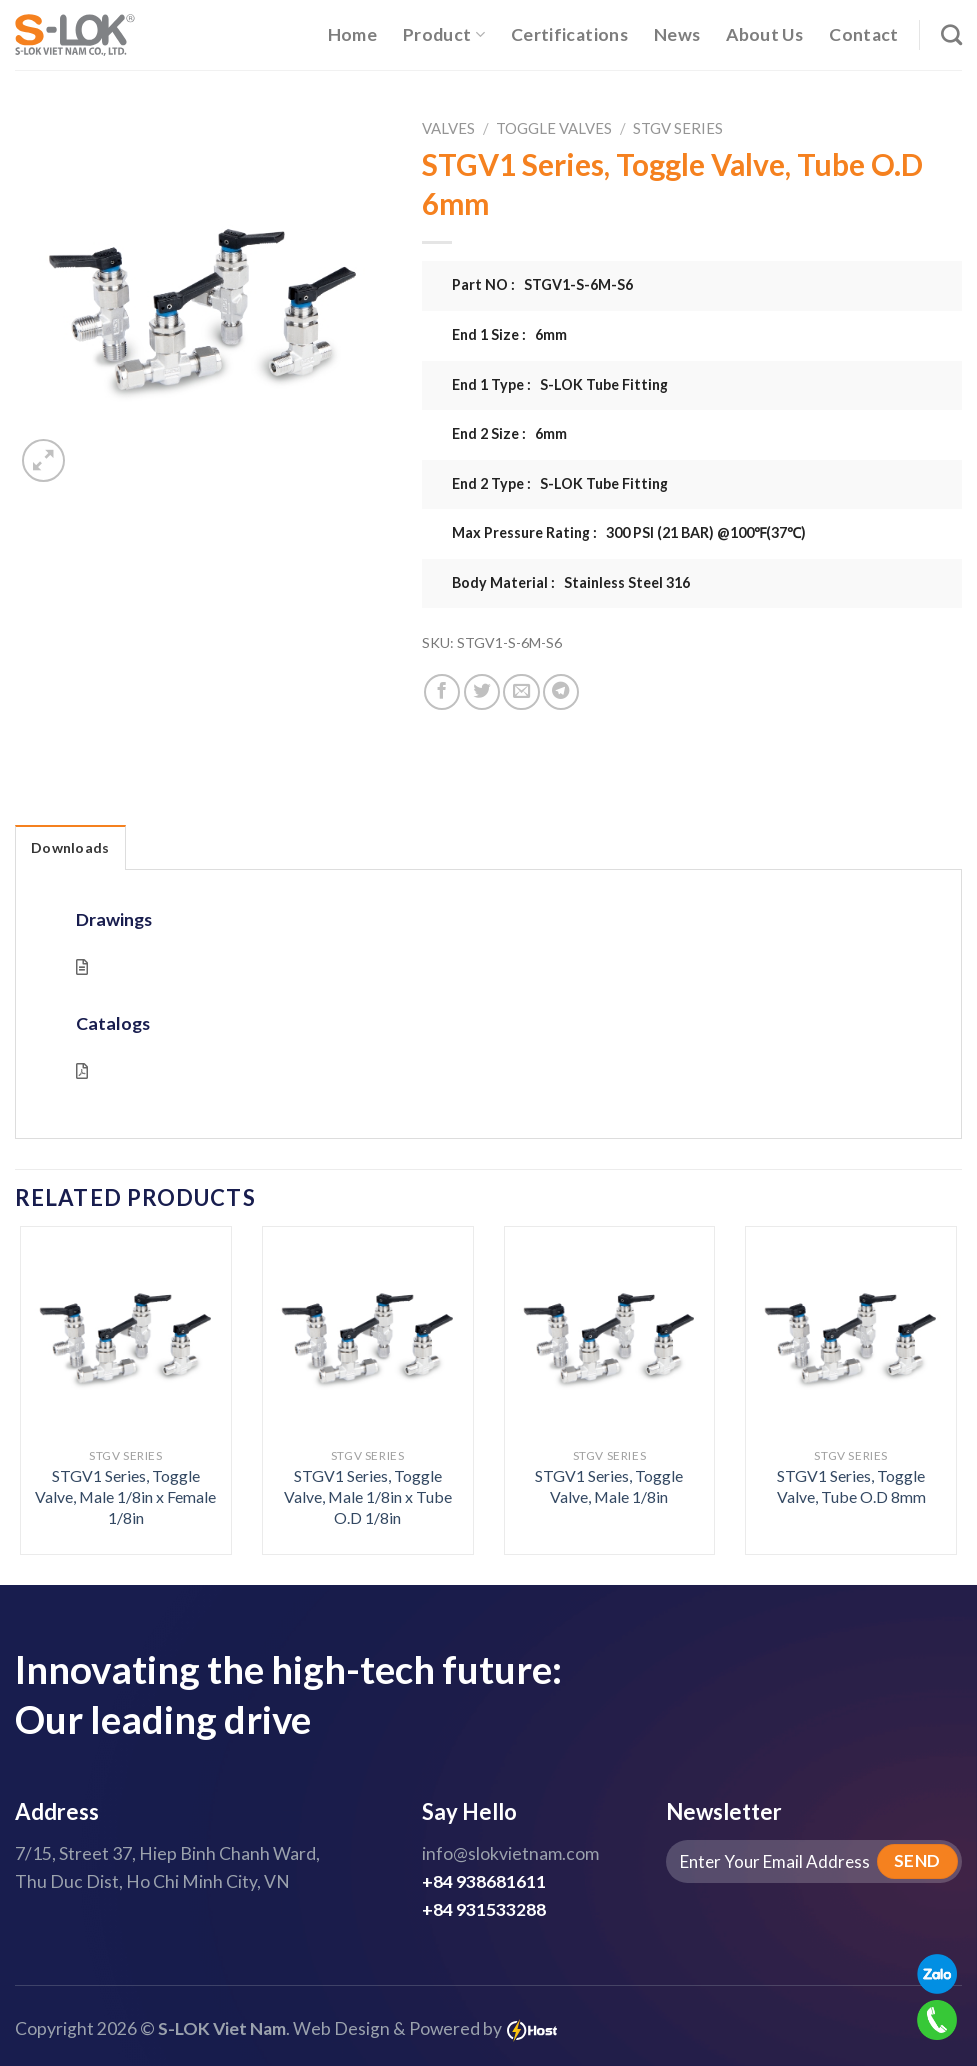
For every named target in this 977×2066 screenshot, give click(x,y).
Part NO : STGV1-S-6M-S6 (542, 284)
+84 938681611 (484, 1881)
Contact (863, 34)
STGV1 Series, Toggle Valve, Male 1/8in (609, 1486)
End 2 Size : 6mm (509, 433)
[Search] (951, 34)
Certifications (569, 34)
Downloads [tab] (70, 847)
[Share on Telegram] (561, 692)
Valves (448, 128)
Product (444, 34)
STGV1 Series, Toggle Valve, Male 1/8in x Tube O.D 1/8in (368, 1496)
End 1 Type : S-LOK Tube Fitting (560, 384)
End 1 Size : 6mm (509, 334)
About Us (764, 34)
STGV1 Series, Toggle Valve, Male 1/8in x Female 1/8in (125, 1496)
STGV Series (678, 128)
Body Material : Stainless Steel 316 (571, 582)
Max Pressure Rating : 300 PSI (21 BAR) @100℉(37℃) (629, 532)
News (677, 34)
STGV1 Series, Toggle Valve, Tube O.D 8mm (851, 1486)
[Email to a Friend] (521, 692)
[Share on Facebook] (442, 692)
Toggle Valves (554, 128)
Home (352, 34)
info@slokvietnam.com (510, 1853)
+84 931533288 (484, 1909)
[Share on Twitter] (482, 692)
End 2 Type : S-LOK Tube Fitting (560, 483)
